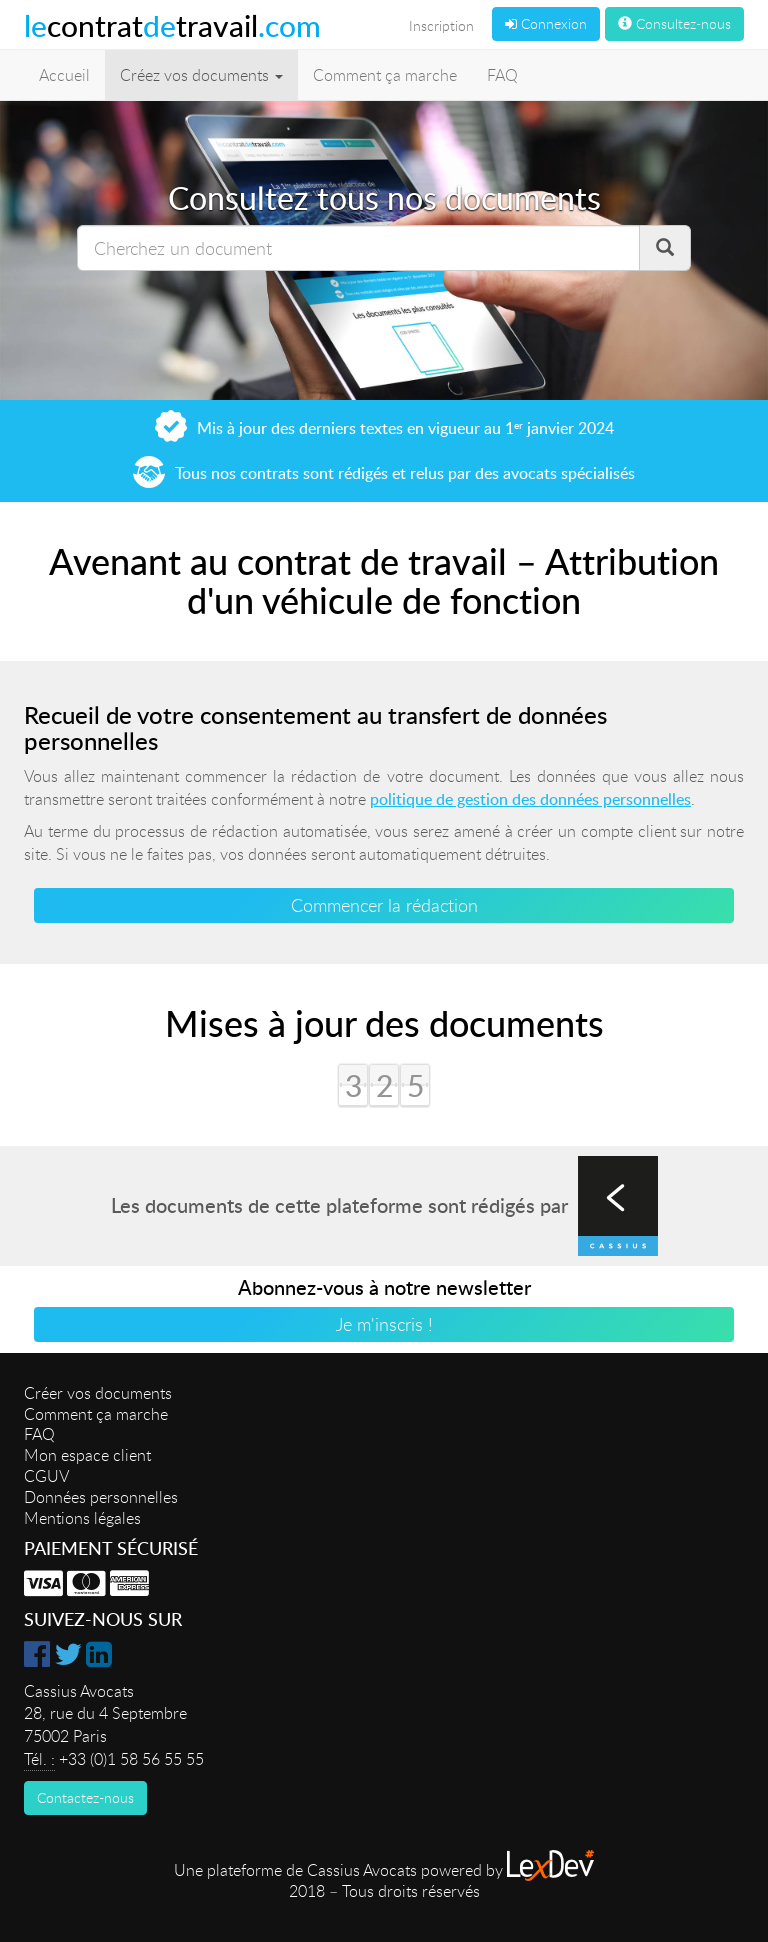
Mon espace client (87, 1455)
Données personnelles (101, 1497)
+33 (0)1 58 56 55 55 (131, 1759)
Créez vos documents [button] (201, 75)
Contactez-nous (85, 1797)
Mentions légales (82, 1518)
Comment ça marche (385, 75)
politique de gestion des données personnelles (530, 799)
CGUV (46, 1476)
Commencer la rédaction (384, 905)
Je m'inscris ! (384, 1324)
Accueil (64, 75)
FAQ (502, 75)
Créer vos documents (98, 1393)
